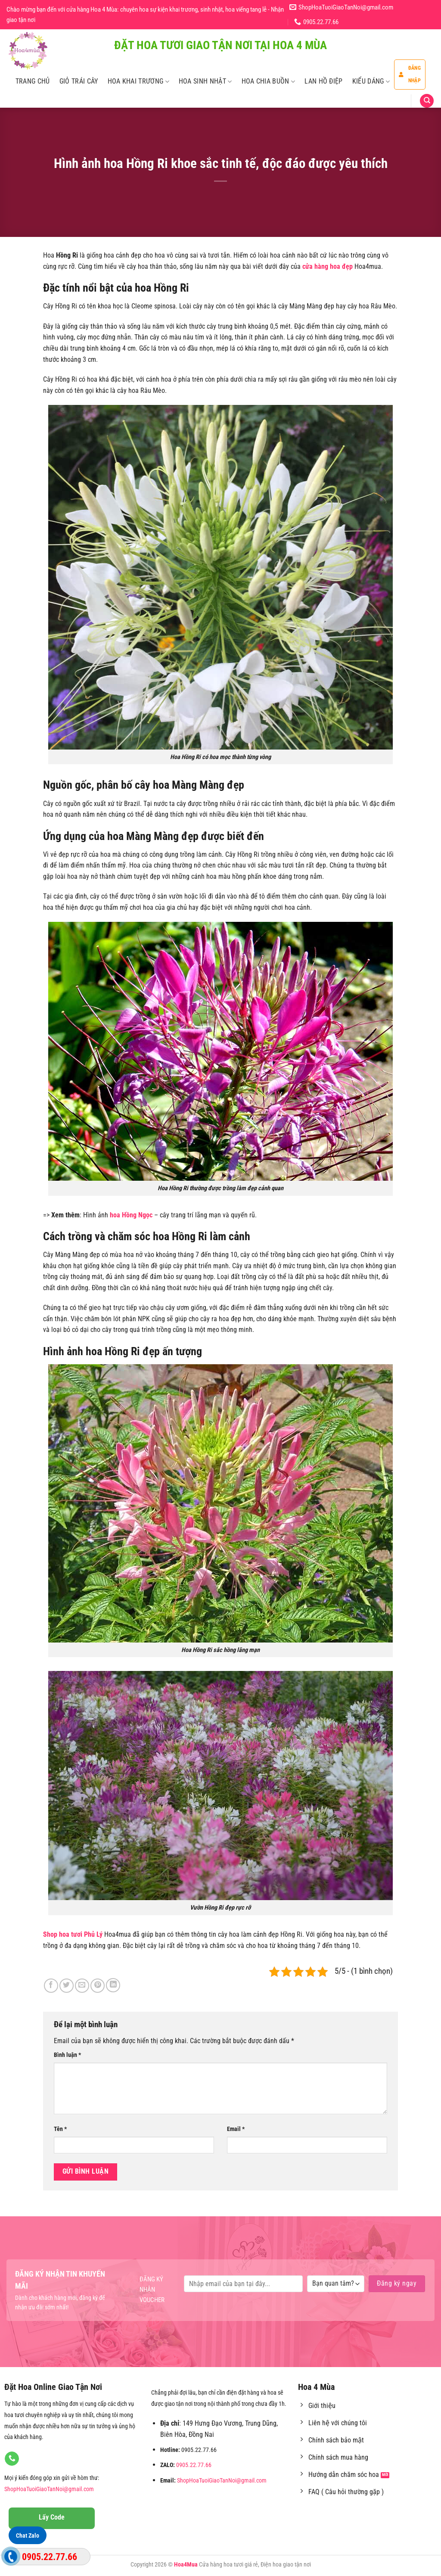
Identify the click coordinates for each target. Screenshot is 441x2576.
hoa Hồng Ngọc (131, 1215)
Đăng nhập (410, 74)
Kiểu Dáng (371, 81)
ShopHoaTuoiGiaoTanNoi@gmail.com (49, 2489)
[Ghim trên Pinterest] (97, 1986)
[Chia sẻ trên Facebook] (51, 1986)
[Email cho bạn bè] (82, 1986)
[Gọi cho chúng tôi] (12, 2459)
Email (236, 2129)
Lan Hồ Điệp (323, 81)
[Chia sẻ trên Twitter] (66, 1986)
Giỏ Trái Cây (78, 81)
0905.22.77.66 (193, 2465)
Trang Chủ (33, 81)
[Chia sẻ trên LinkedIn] (113, 1985)
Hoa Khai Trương (138, 81)
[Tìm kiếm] (427, 101)
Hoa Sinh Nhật (205, 81)
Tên (60, 2129)
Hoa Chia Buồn (268, 81)
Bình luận (67, 2055)
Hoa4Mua (186, 2564)
